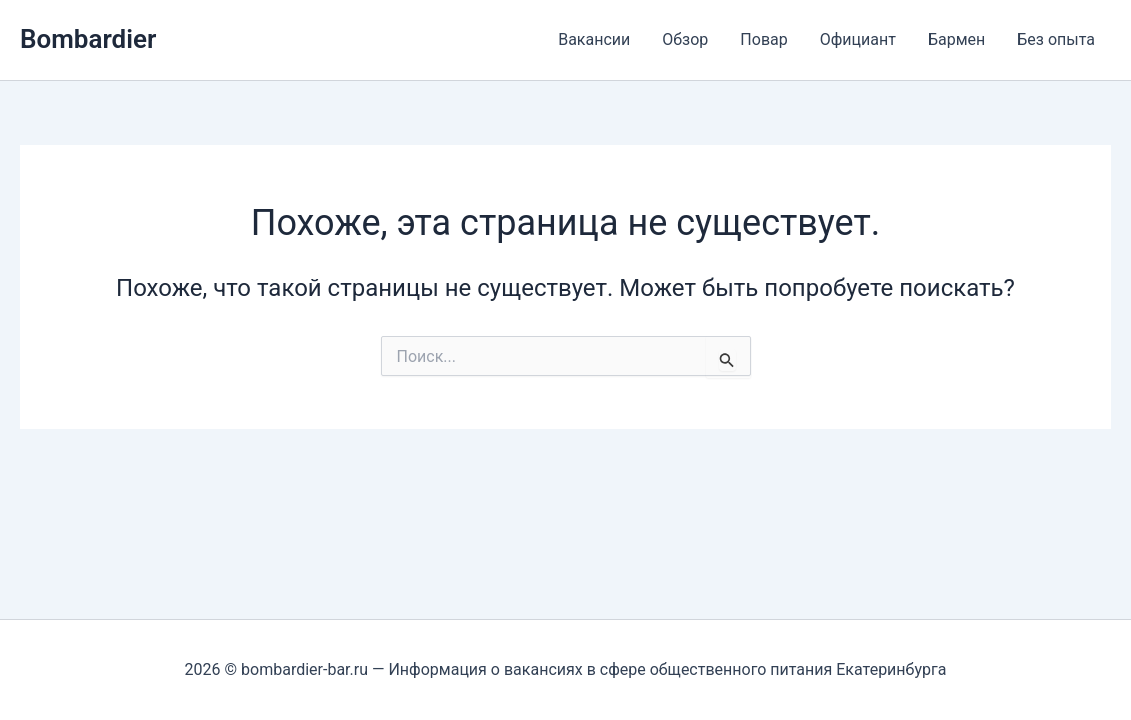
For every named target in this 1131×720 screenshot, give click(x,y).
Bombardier (88, 39)
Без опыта (1056, 39)
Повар (763, 39)
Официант (858, 39)
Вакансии (594, 39)
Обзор (685, 39)
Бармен (956, 39)
